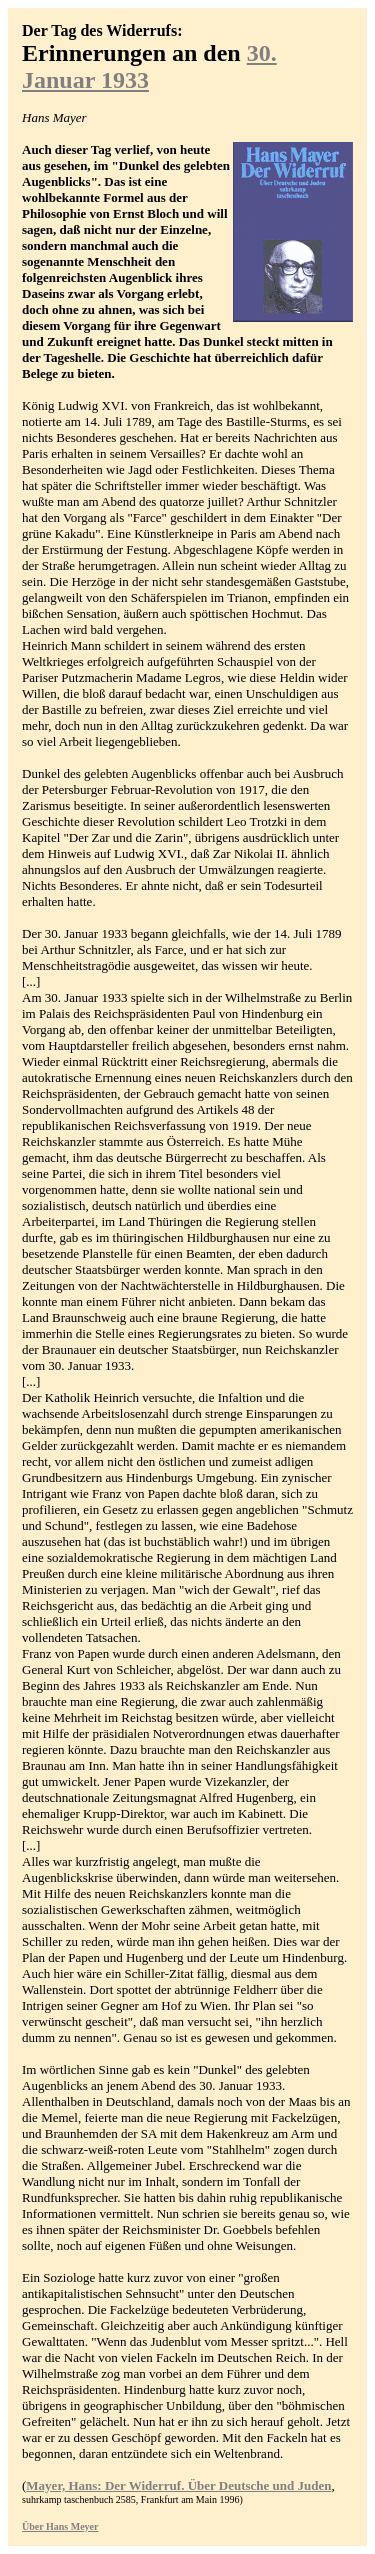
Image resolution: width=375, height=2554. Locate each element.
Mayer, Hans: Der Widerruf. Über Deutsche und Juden (178, 2485)
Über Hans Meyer (60, 2526)
